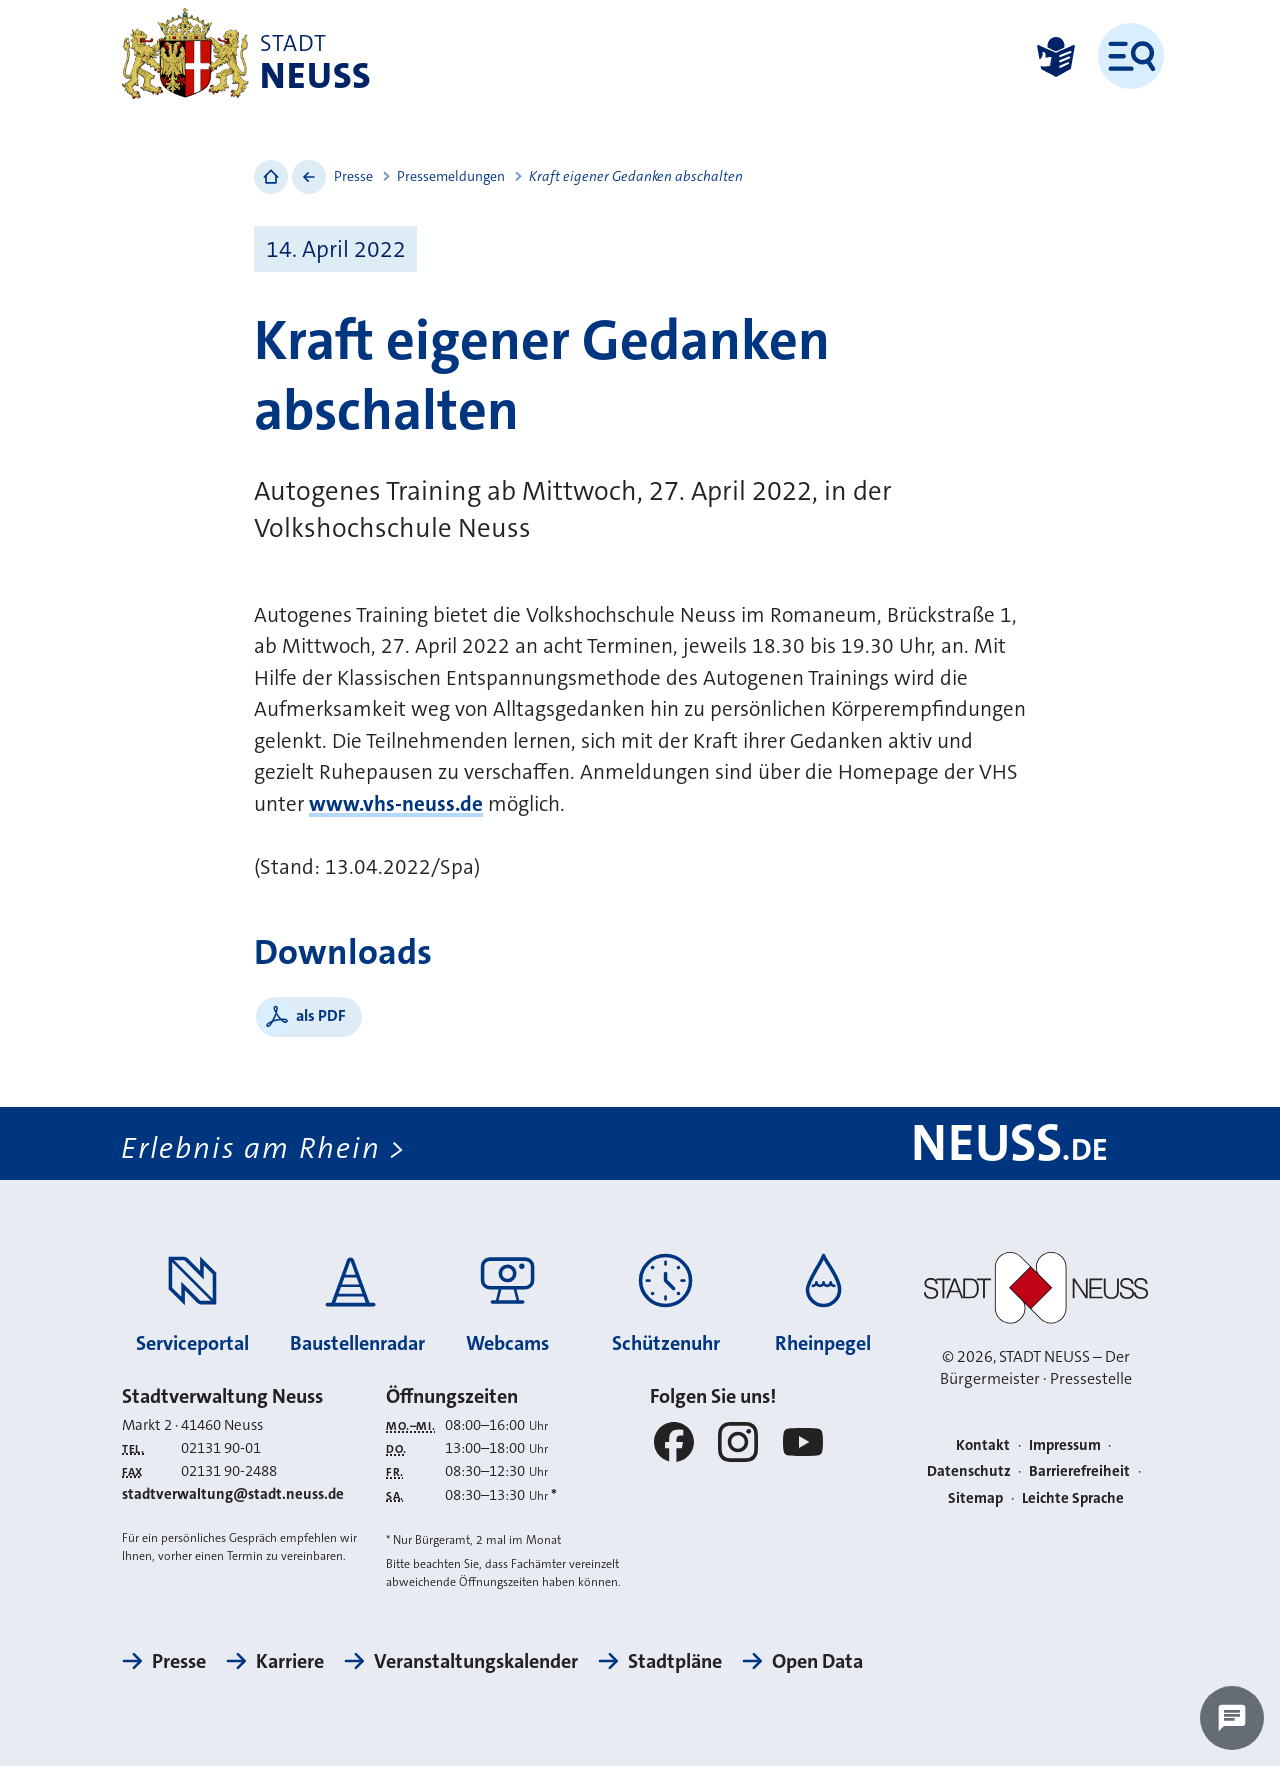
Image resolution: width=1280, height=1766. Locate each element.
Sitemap (975, 1498)
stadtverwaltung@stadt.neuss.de (233, 1494)
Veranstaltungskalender (476, 1661)
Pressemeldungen (451, 176)
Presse (353, 176)
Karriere (290, 1661)
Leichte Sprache (1073, 1498)
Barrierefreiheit (1079, 1471)
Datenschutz (969, 1471)
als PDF (321, 1015)
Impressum (1065, 1445)
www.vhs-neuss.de (396, 804)
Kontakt (983, 1445)
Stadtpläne (675, 1661)
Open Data (817, 1661)
